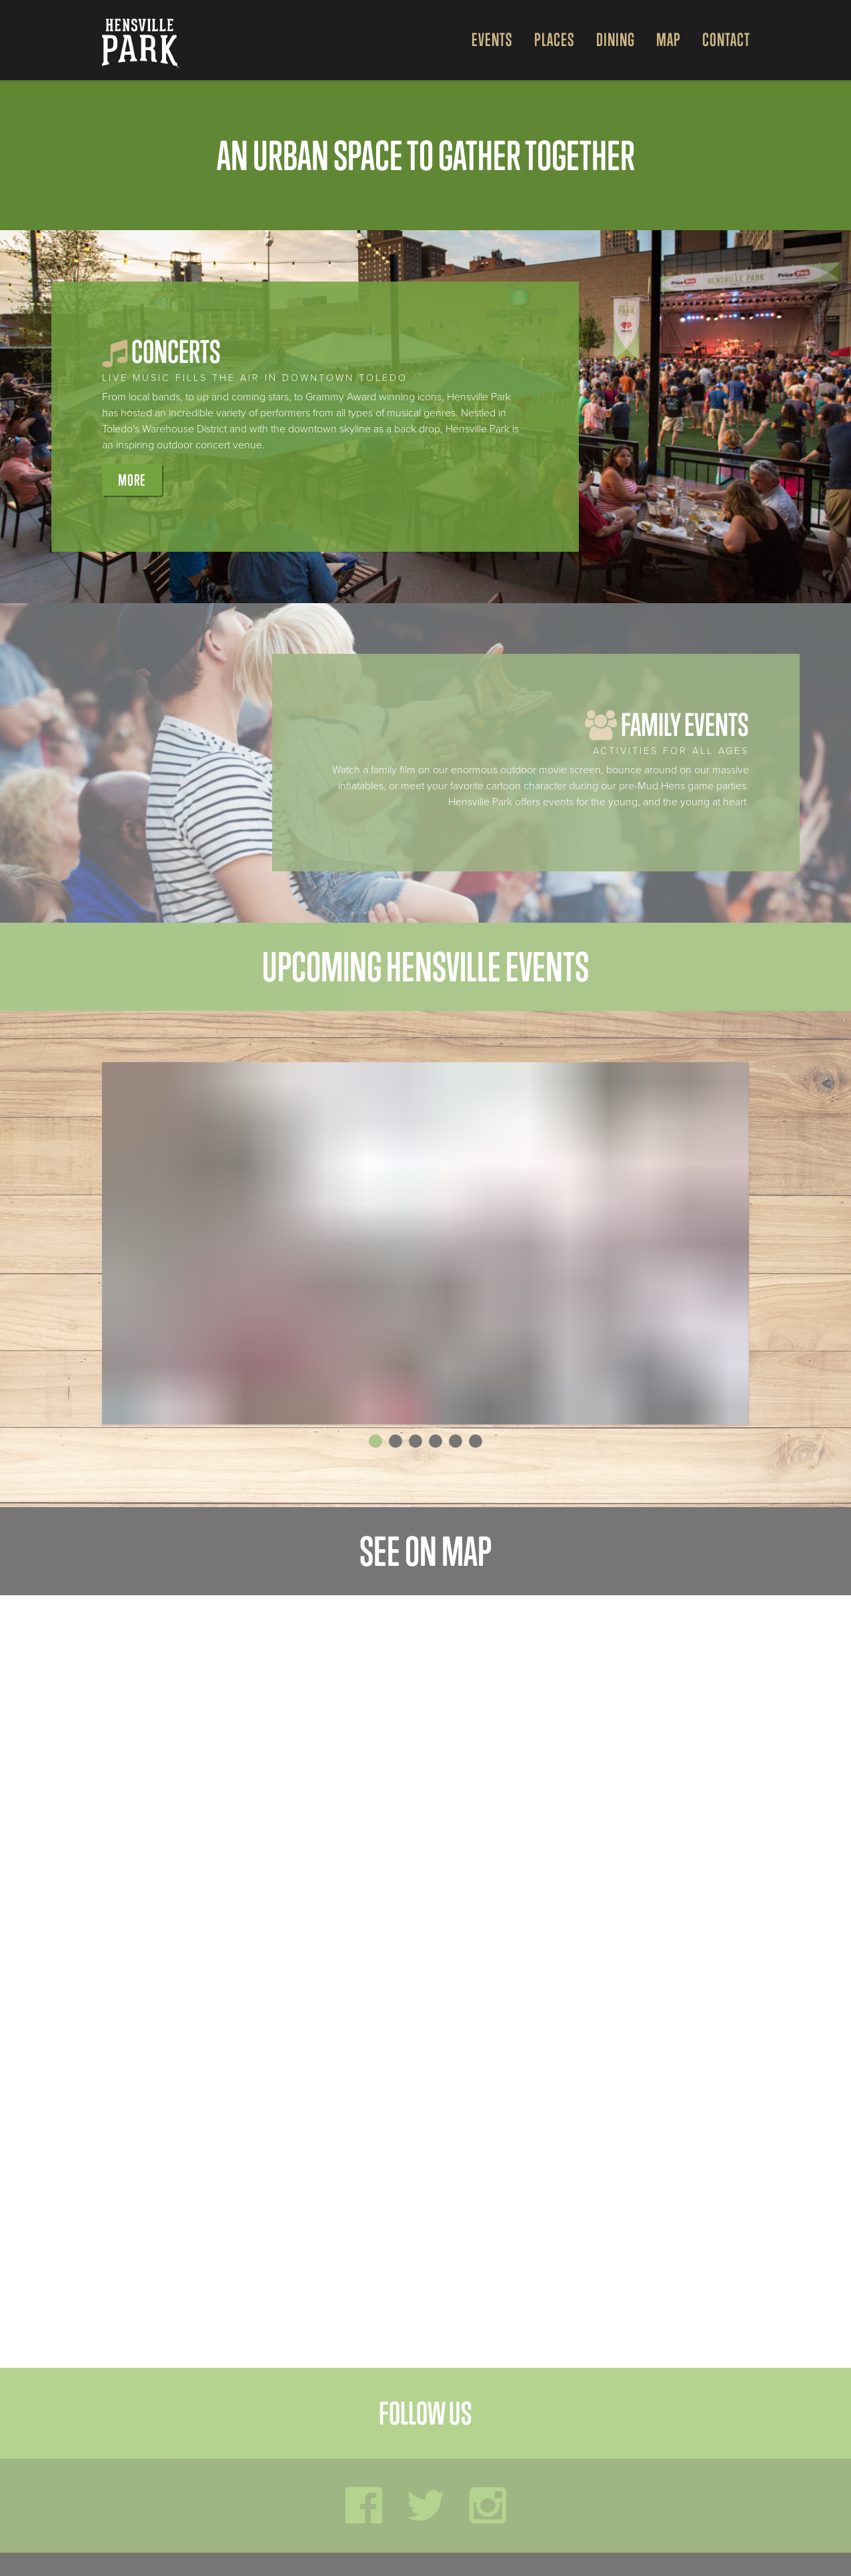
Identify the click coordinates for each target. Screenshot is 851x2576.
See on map (425, 1551)
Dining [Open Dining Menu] (615, 39)
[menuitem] (487, 40)
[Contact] (721, 40)
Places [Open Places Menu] (554, 39)
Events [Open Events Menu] (492, 39)
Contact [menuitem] (726, 39)
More (132, 480)
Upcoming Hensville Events (425, 966)
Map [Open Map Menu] (668, 39)
